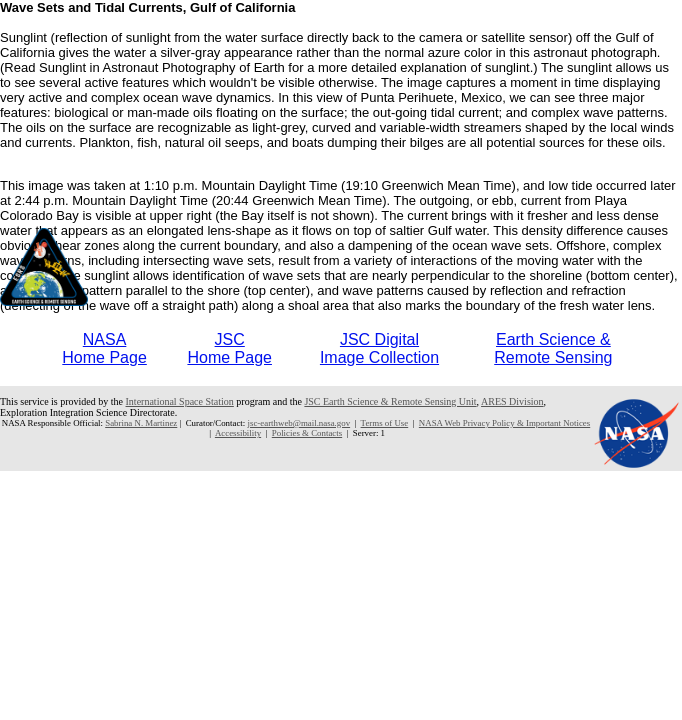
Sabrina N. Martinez (141, 423)
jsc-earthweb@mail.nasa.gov (298, 423)
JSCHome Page (229, 348)
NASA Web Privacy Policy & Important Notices (504, 423)
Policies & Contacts (307, 433)
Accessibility (238, 433)
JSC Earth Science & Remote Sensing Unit (390, 401)
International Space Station (180, 401)
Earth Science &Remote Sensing (553, 348)
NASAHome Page (104, 348)
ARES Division (512, 401)
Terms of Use (385, 423)
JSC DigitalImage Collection (379, 348)
